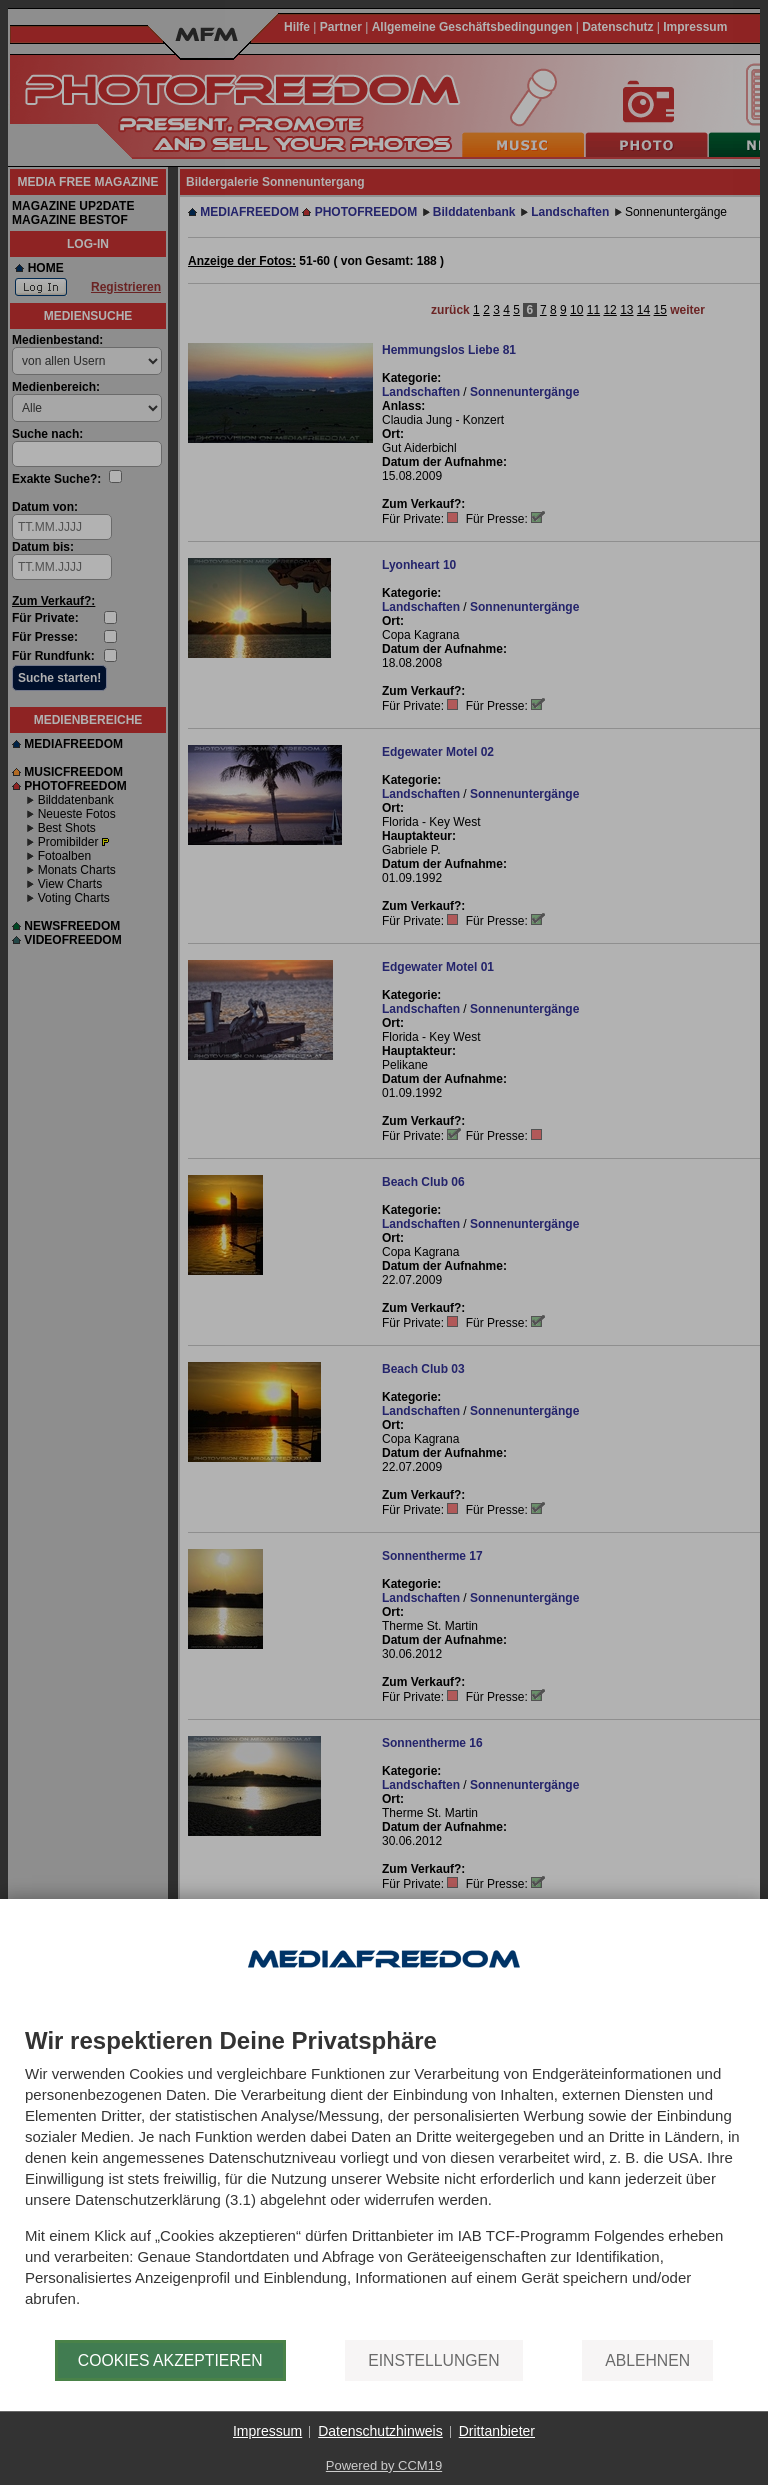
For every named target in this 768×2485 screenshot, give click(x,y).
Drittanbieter (497, 2431)
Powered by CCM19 (384, 2465)
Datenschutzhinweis (380, 2431)
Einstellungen (433, 2360)
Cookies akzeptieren (170, 2360)
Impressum (267, 2431)
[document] (384, 2184)
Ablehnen (647, 2360)
